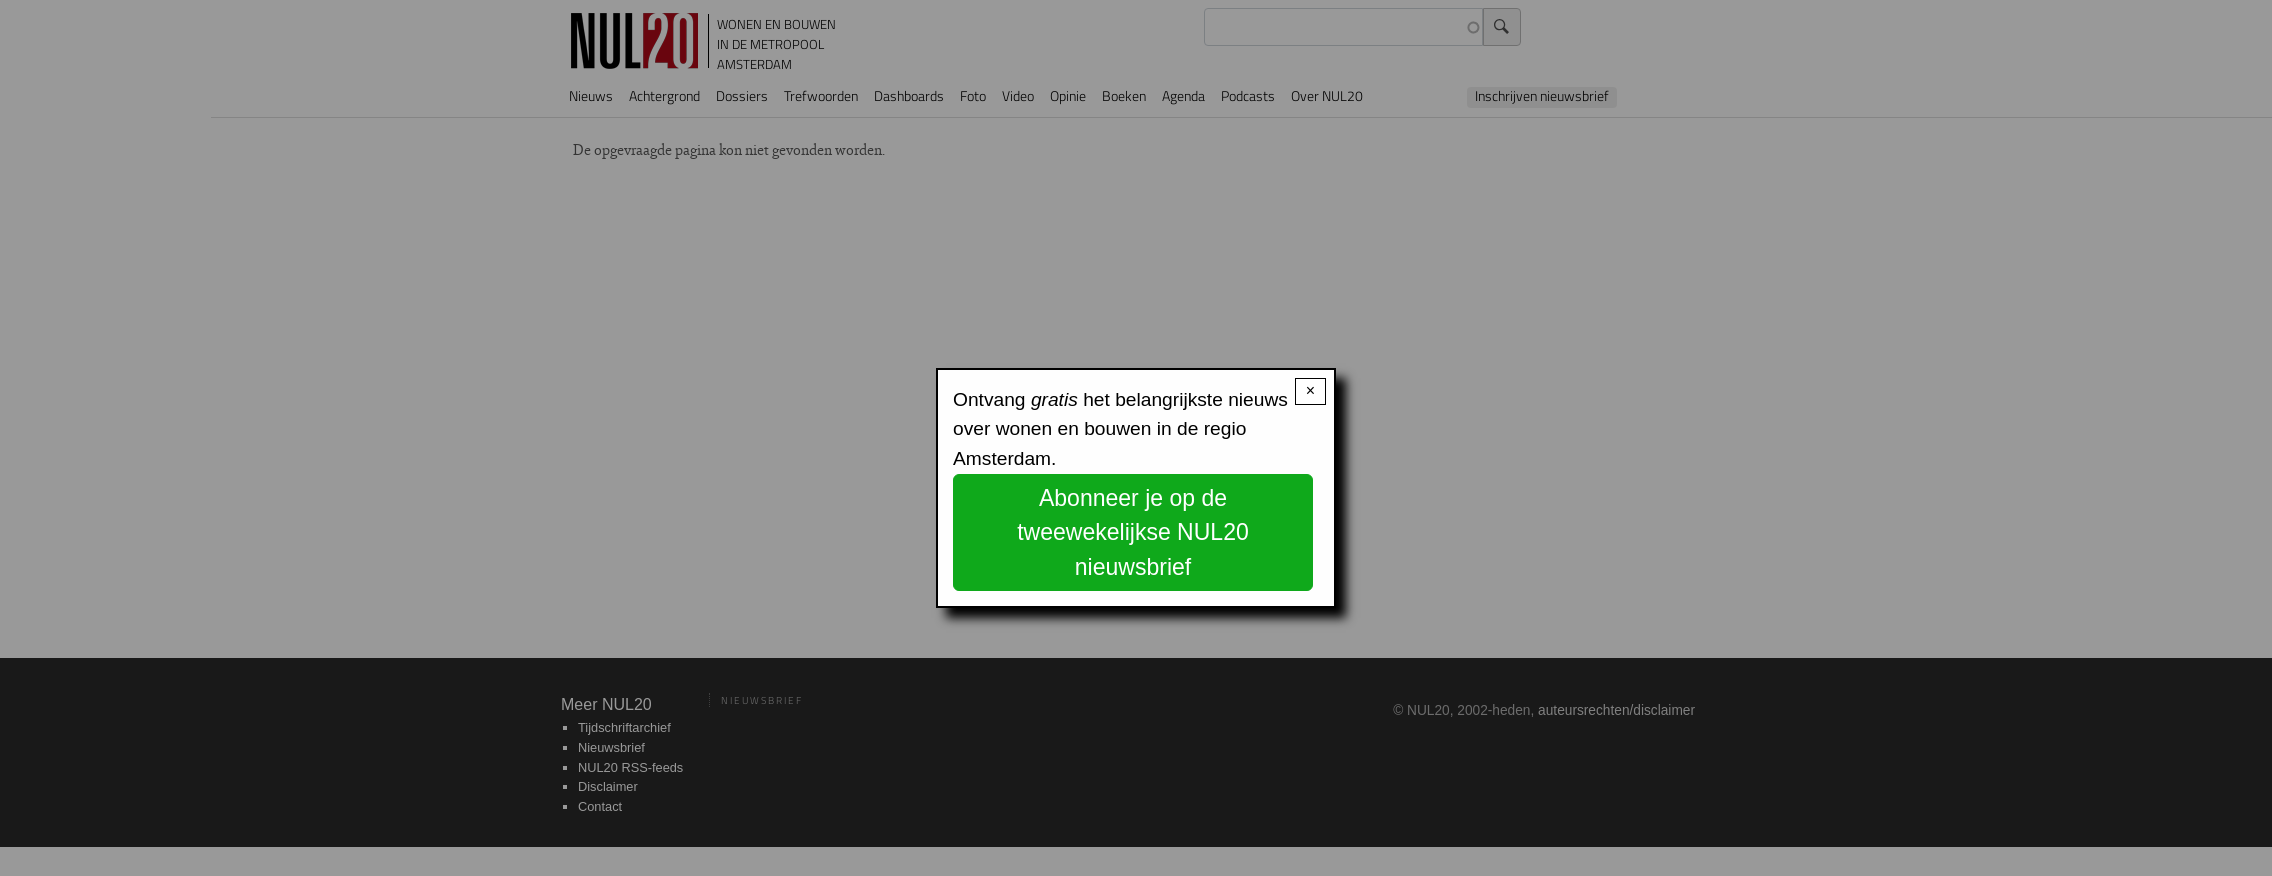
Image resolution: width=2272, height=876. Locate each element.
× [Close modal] (1310, 390)
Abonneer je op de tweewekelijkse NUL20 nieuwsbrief (1133, 532)
